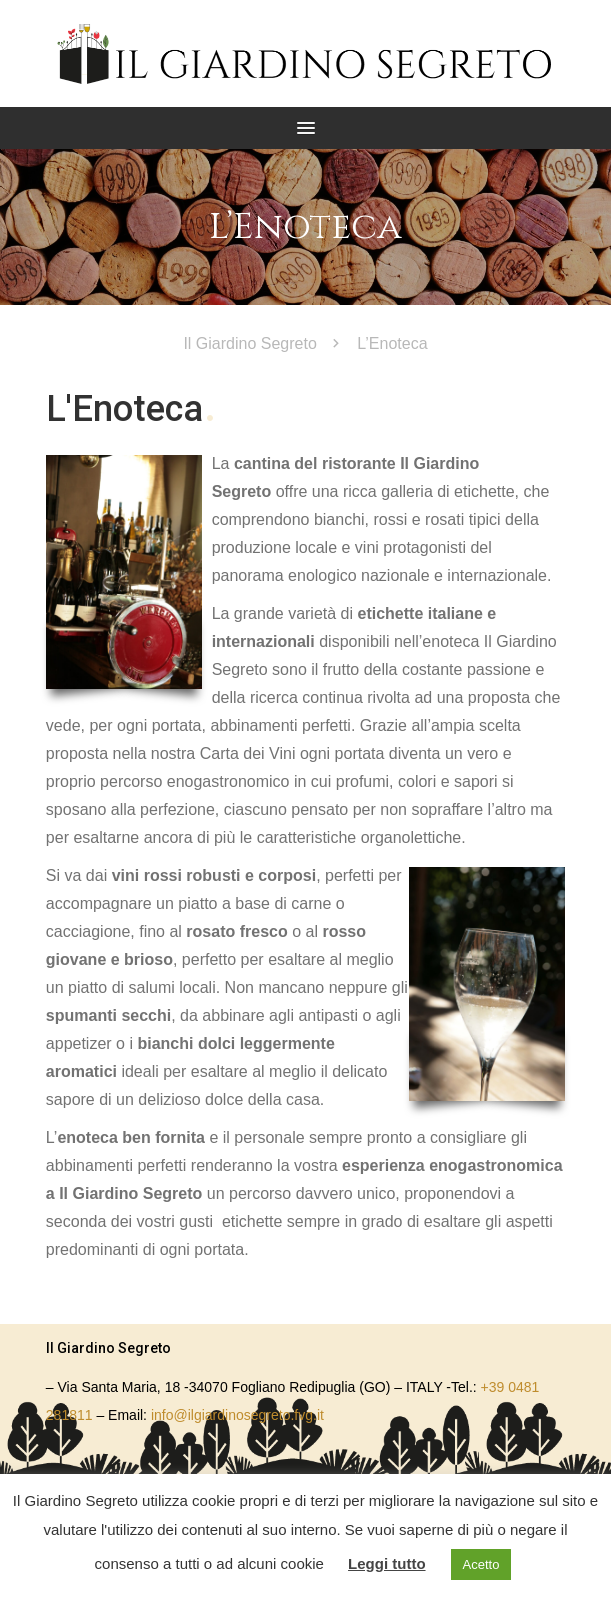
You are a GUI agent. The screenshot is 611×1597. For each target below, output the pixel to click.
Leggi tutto (386, 1563)
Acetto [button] (481, 1564)
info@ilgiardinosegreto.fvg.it (237, 1415)
